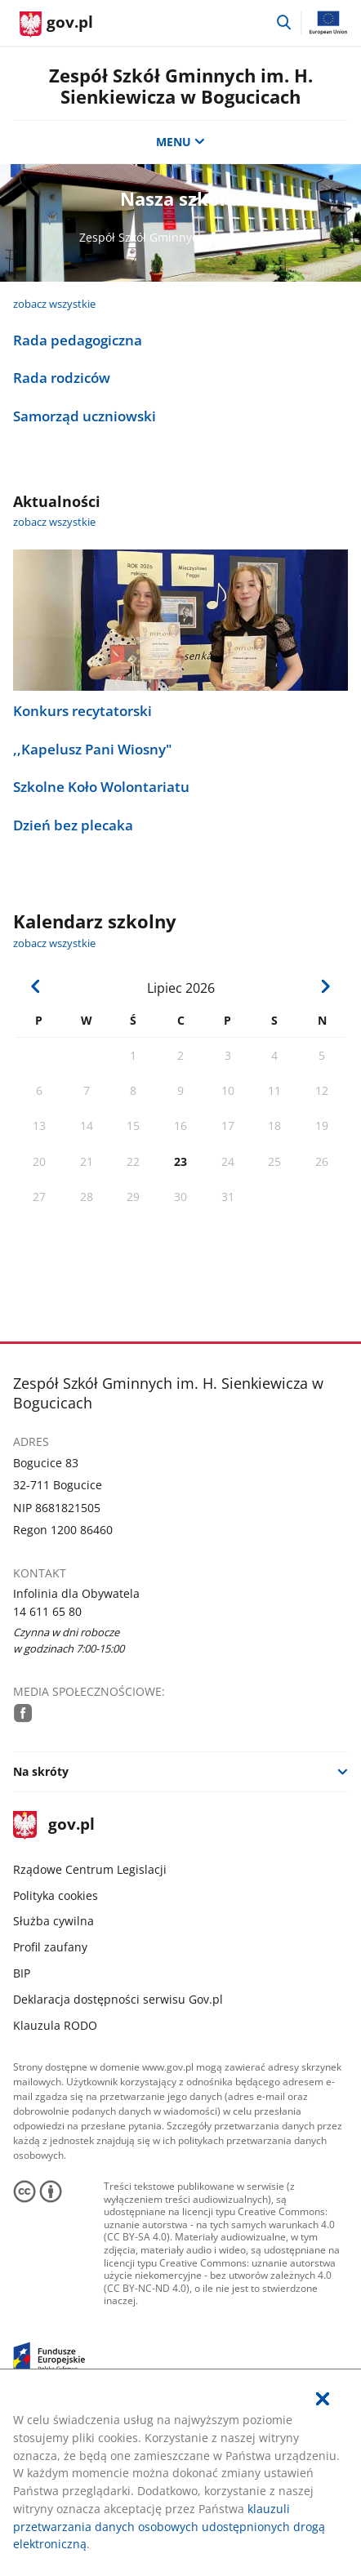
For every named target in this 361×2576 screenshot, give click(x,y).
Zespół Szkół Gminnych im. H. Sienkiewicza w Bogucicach (181, 86)
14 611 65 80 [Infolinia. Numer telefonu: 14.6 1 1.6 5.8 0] (47, 1611)
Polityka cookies (55, 1895)
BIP (21, 1973)
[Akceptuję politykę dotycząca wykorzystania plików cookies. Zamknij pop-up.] (322, 2400)
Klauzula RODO (55, 2025)
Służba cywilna (53, 1921)
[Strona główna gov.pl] (56, 24)
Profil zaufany (50, 1947)
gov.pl (54, 1825)
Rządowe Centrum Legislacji (90, 1869)
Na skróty (41, 1771)
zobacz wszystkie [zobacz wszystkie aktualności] (54, 521)
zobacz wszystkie (54, 303)
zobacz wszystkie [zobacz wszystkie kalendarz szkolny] (54, 943)
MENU (180, 141)
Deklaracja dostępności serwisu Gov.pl (118, 1999)
